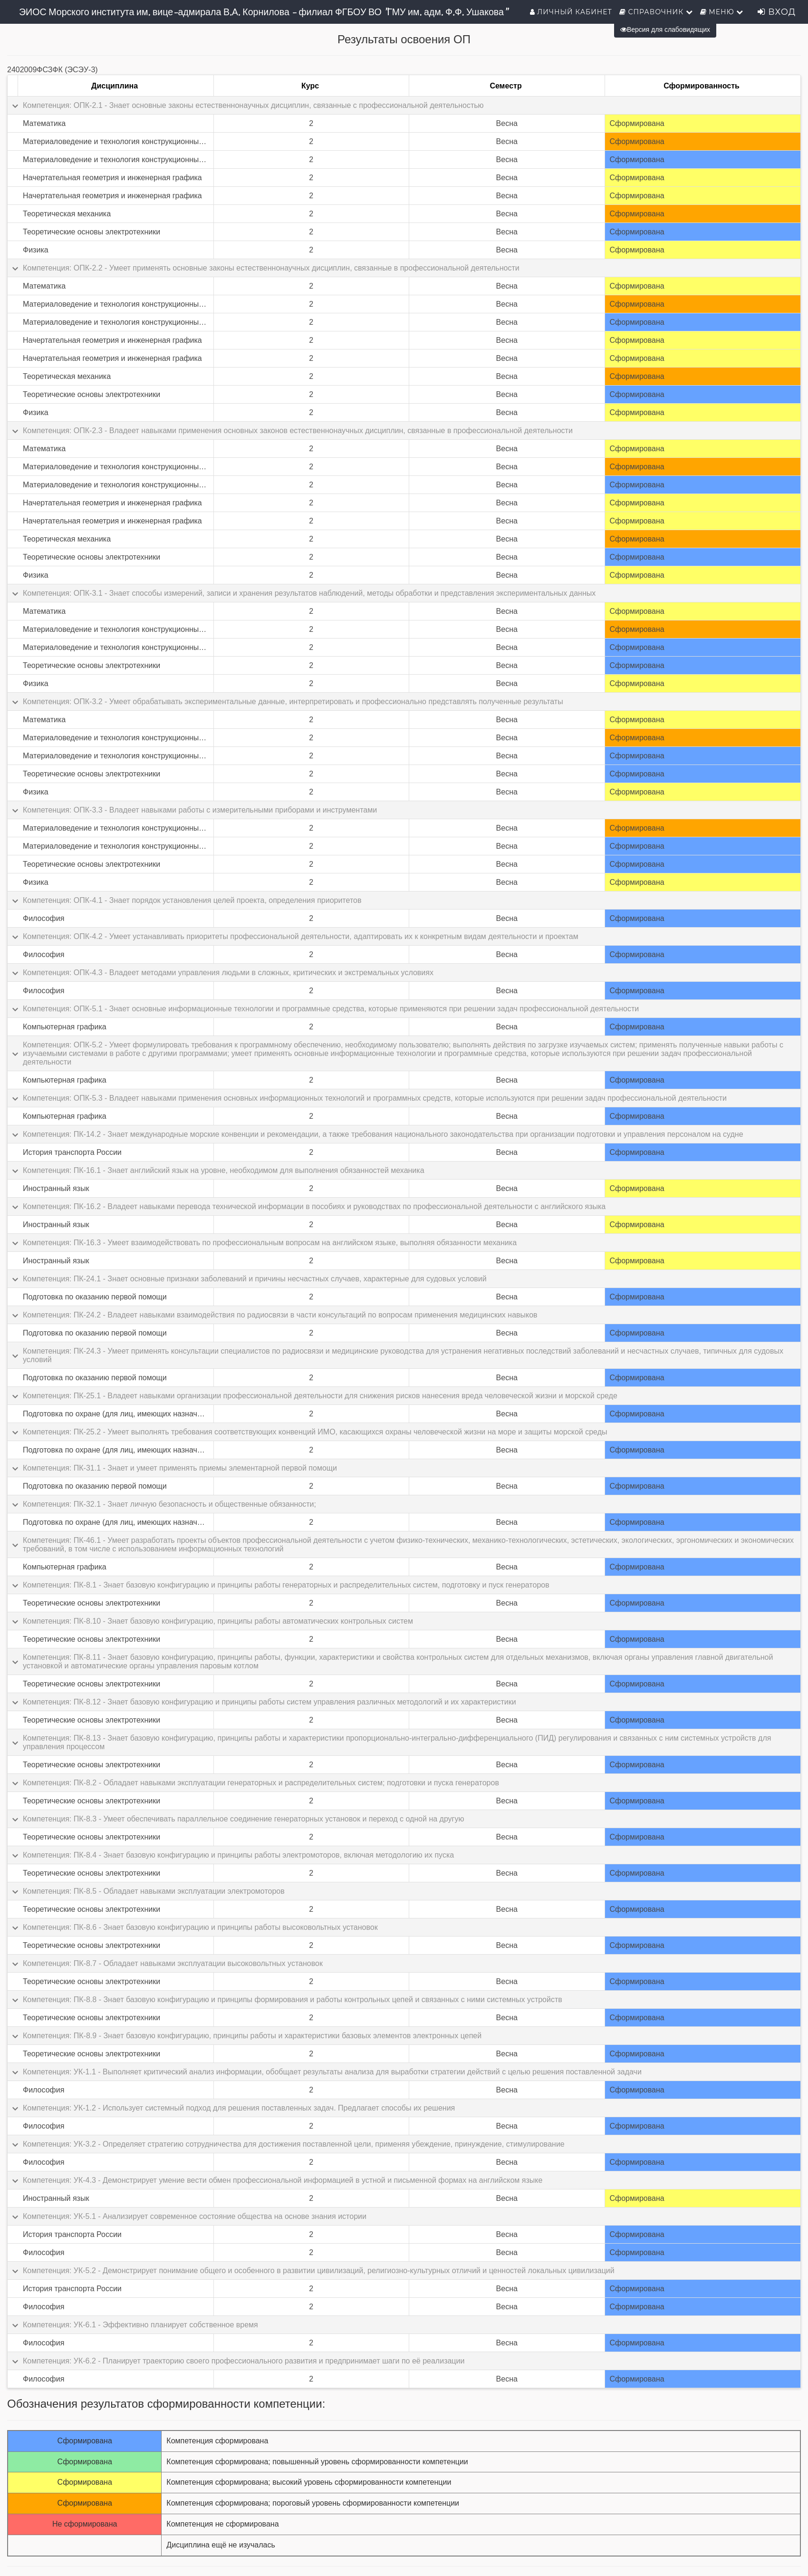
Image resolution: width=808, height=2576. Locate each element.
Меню (722, 12)
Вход (777, 12)
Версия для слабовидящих (665, 29)
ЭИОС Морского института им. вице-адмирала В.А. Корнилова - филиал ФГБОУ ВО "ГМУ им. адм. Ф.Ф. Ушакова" (263, 12)
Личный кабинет (571, 12)
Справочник (656, 12)
